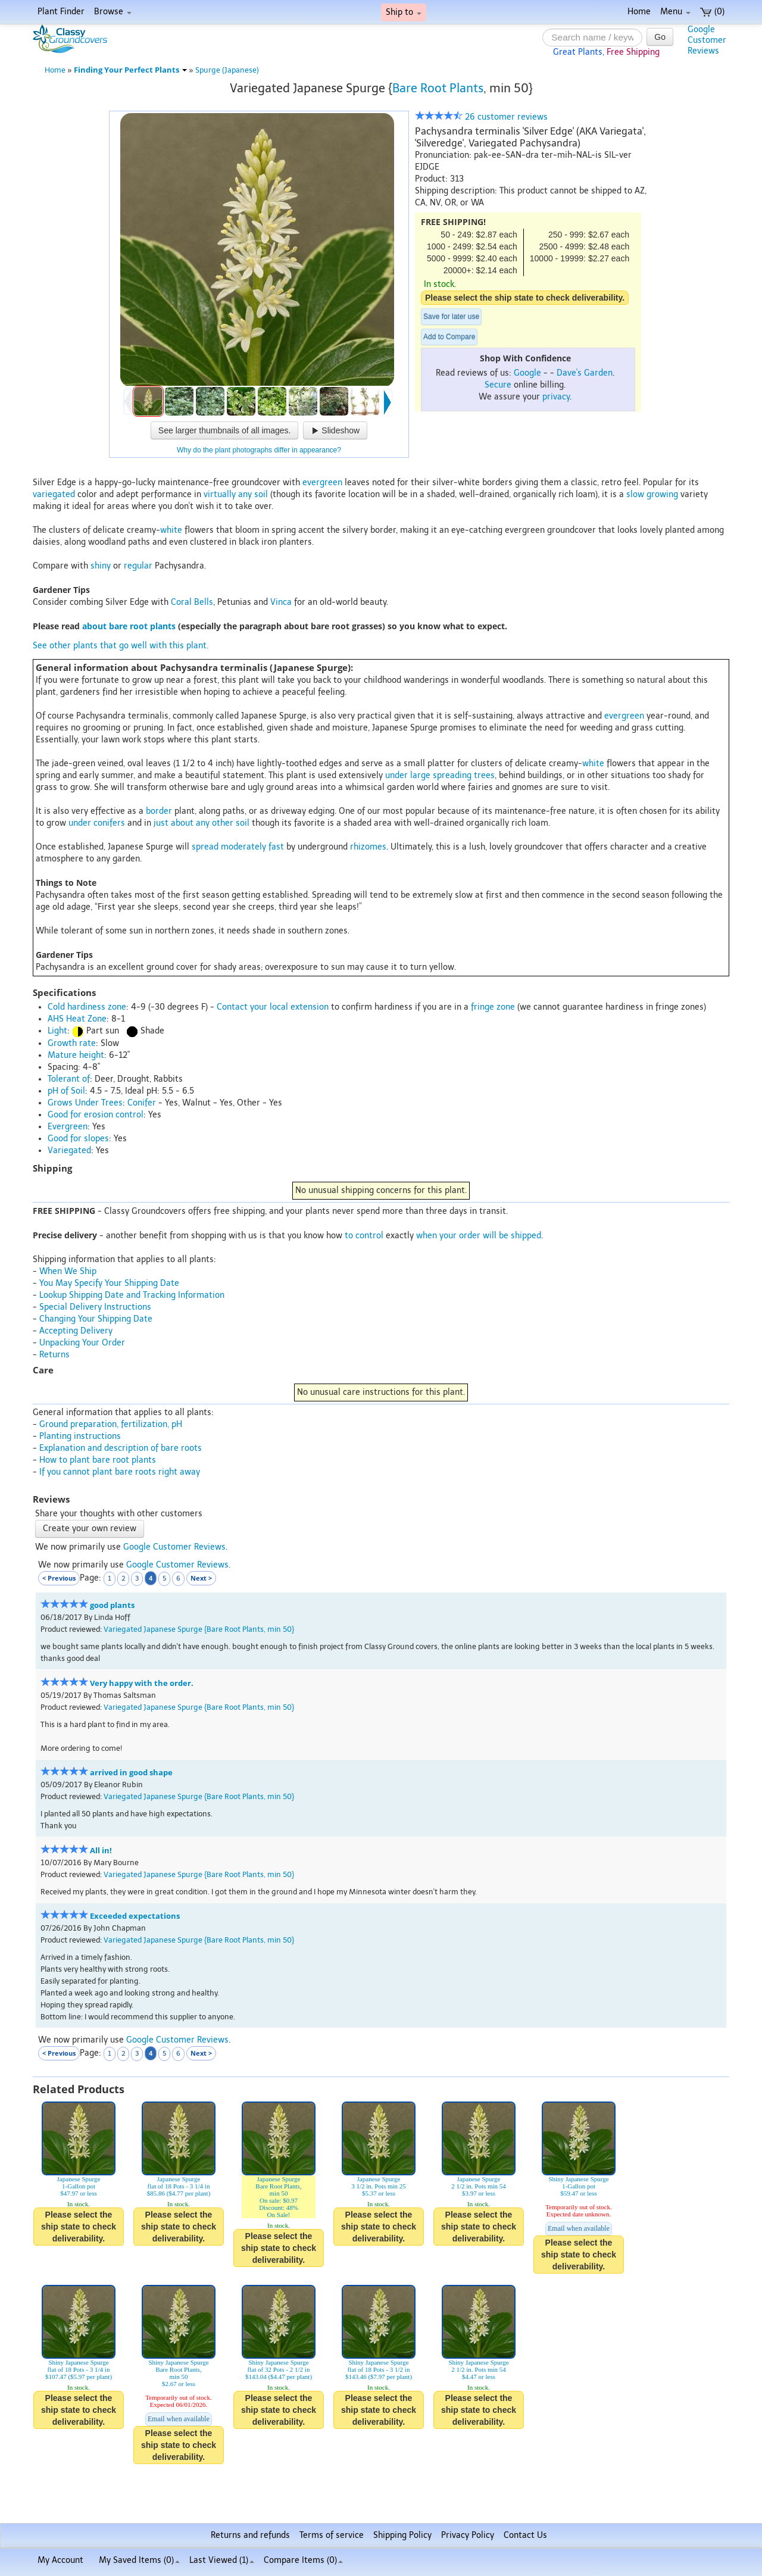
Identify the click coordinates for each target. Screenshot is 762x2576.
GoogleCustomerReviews (707, 40)
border (159, 811)
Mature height (76, 1055)
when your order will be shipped (478, 1236)
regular (138, 566)
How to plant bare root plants (97, 1460)
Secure (498, 385)
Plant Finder (61, 12)
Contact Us (525, 2535)
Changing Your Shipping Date (95, 1319)
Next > (201, 1577)
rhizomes (368, 847)
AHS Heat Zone (77, 1019)
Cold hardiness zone (87, 1007)
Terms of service (331, 2535)
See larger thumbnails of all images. (224, 430)
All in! (101, 1851)
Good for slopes (78, 1139)
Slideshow (335, 430)
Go (660, 37)
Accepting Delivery (76, 1331)
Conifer (141, 1103)
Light (57, 1031)
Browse (113, 12)
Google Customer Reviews (174, 1547)
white (171, 530)
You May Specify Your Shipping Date (109, 1283)
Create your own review (89, 1528)
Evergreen (68, 1127)
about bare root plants (129, 626)
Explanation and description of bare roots (120, 1448)
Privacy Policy (467, 2535)
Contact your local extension (273, 1007)
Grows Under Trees (85, 1103)
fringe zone (493, 1007)
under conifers (96, 823)
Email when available (579, 2228)
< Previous (59, 1577)
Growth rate (72, 1043)
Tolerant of (69, 1079)
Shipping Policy (402, 2535)
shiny (100, 566)
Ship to (403, 12)
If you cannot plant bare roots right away (119, 1472)
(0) (712, 12)
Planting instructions (80, 1436)
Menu (675, 12)
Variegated (69, 1150)
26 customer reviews (481, 117)
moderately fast (252, 847)
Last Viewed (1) (221, 2560)
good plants (112, 1605)
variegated (54, 494)
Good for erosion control (95, 1115)
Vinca (281, 602)
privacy (556, 397)
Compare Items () (303, 2560)
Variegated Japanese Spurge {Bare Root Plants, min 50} (199, 1629)
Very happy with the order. (141, 1683)
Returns (54, 1355)
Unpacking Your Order (82, 1343)
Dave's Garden (585, 373)
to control (364, 1236)
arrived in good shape (131, 1773)
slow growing (652, 494)
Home (639, 12)
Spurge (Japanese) (227, 69)
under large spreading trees (440, 775)
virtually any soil (236, 494)
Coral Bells (192, 602)
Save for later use (451, 317)
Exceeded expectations (135, 1916)
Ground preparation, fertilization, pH (110, 1424)
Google (527, 373)
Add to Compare (449, 337)
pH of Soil (66, 1091)
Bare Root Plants (437, 88)
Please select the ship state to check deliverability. (524, 297)
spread (205, 847)
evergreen (322, 482)
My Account (60, 2560)
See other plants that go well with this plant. (120, 646)
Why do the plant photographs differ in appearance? (259, 450)
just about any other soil (201, 823)
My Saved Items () (139, 2560)
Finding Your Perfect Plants (130, 70)
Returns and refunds (250, 2535)
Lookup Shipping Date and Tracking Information (131, 1295)
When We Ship (67, 1271)
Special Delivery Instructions (95, 1307)
